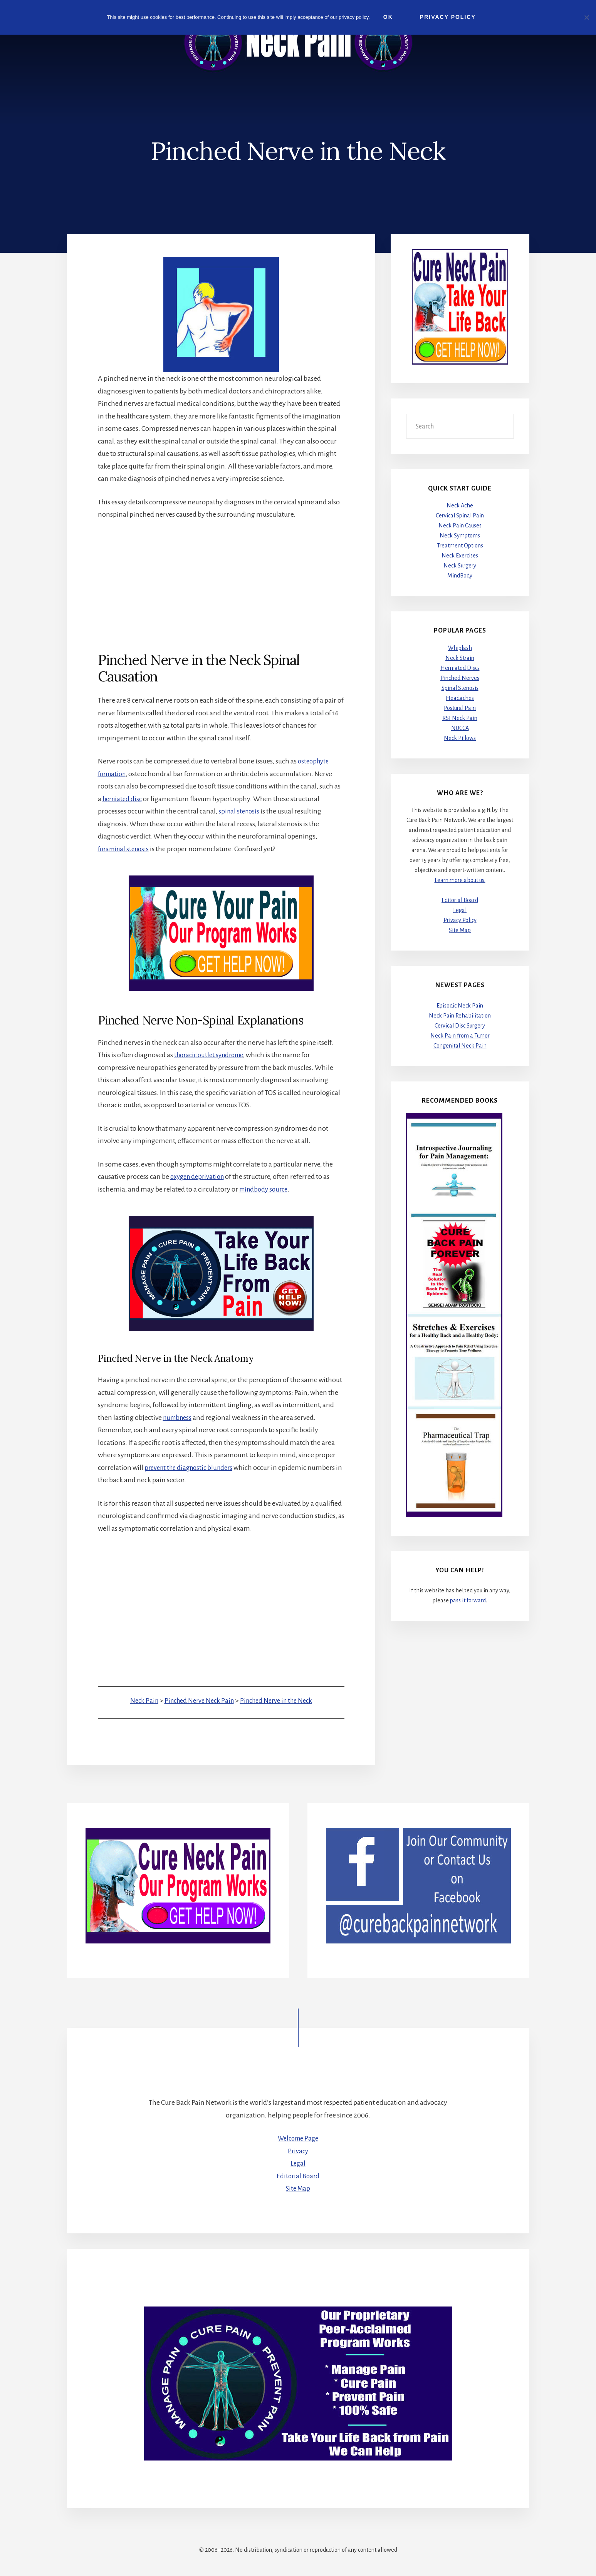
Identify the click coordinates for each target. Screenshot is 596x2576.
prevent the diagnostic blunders (191, 1467)
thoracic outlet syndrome (211, 1055)
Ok (390, 17)
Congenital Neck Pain (460, 1046)
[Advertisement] (221, 585)
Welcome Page (298, 2138)
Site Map (460, 930)
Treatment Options (460, 545)
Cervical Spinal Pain (460, 515)
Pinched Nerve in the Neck (279, 1700)
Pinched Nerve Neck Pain (196, 1700)
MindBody (459, 575)
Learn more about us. (460, 880)
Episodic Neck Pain (460, 1006)
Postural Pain (460, 708)
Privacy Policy (460, 920)
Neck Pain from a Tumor (460, 1036)
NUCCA (460, 728)
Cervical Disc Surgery (460, 1026)
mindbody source (265, 1189)
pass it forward (468, 1600)
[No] (586, 16)
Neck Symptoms (460, 535)
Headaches (460, 698)
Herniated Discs (460, 668)
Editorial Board (460, 900)
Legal (460, 910)
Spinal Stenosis (460, 688)
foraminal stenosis (125, 849)
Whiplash (460, 648)
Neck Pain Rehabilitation (460, 1016)
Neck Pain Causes (460, 525)
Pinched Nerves (459, 678)
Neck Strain (459, 658)
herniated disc (123, 799)
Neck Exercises (460, 555)
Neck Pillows (460, 738)
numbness (179, 1417)
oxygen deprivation (199, 1176)
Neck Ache (460, 505)
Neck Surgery (459, 565)
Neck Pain (138, 1700)
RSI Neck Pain (459, 718)
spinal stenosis (240, 811)
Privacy (298, 2151)
